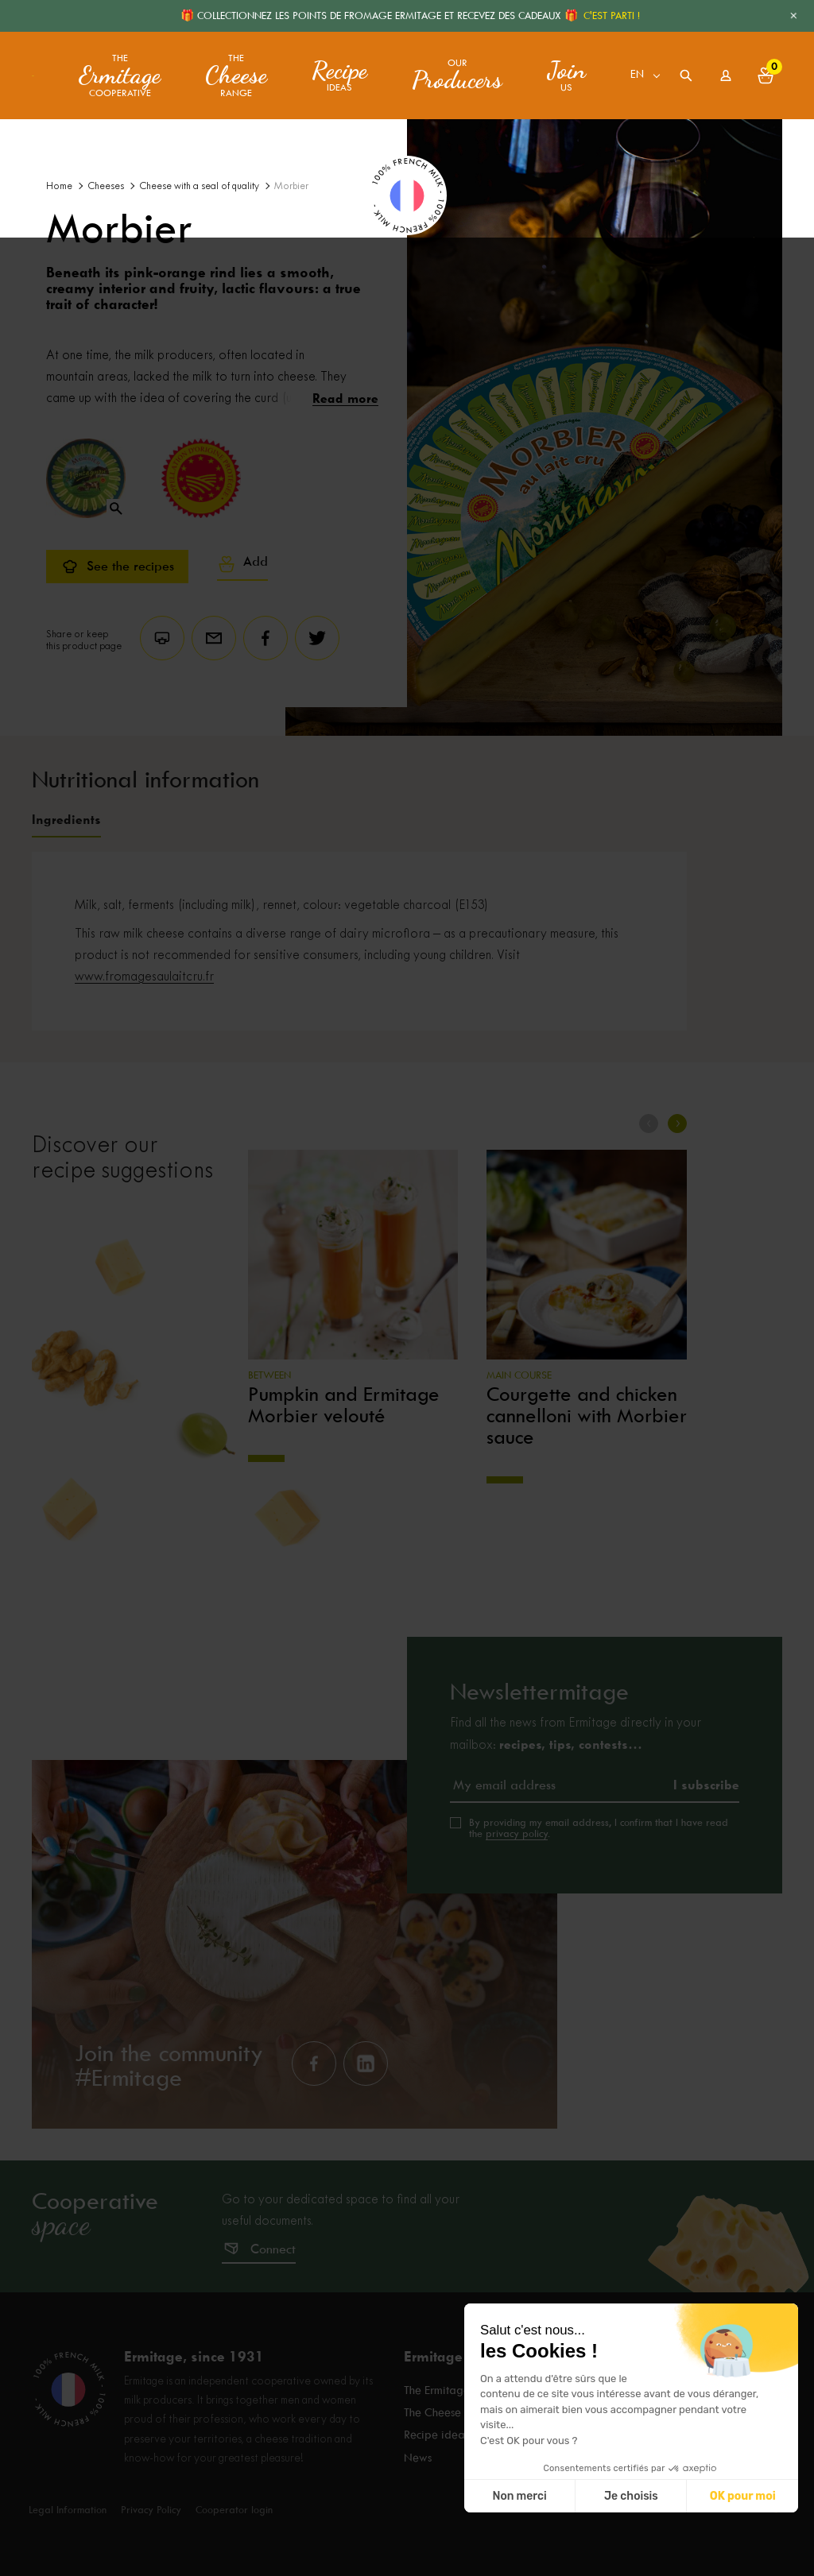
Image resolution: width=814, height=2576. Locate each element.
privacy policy (517, 1833)
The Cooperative (120, 76)
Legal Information (68, 2509)
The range (236, 76)
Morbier (291, 186)
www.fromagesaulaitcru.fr (144, 977)
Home (59, 186)
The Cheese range (449, 2412)
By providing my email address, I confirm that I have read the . (598, 1828)
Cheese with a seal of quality (199, 186)
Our (457, 75)
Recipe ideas (436, 2434)
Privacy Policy (151, 2509)
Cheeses (105, 186)
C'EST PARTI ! (611, 15)
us (566, 75)
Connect (273, 2249)
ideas (339, 75)
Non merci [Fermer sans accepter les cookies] (672, 2496)
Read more (345, 398)
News (418, 2455)
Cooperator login (234, 2509)
